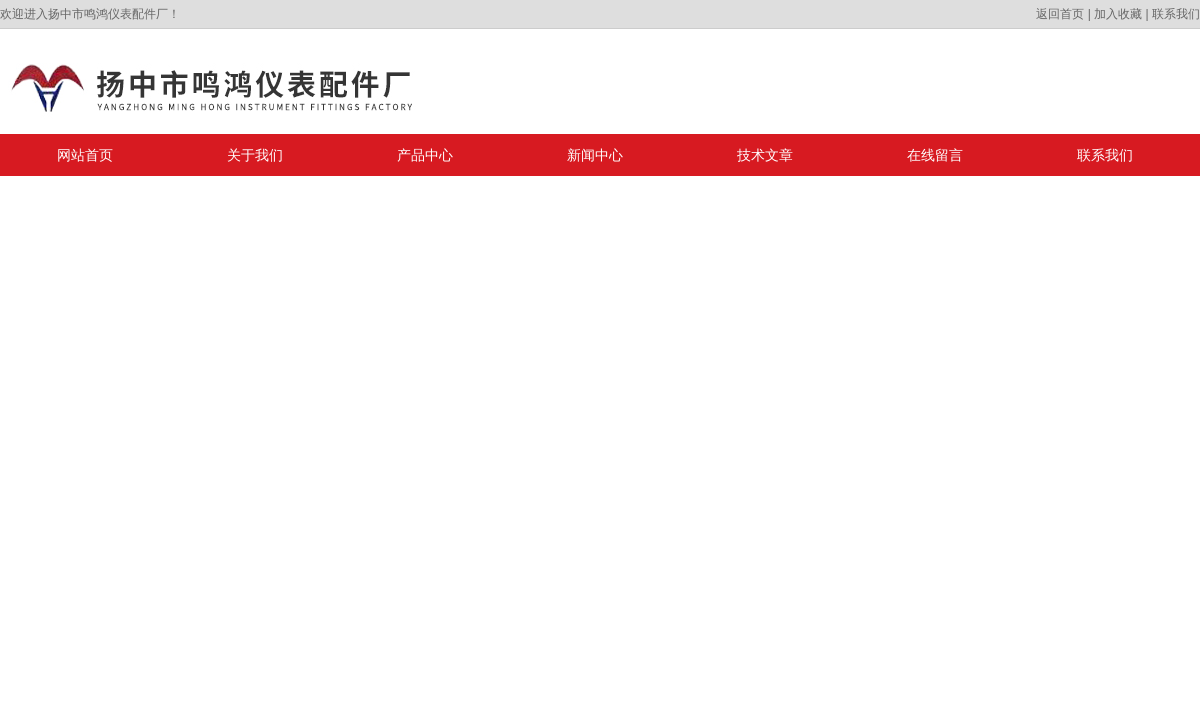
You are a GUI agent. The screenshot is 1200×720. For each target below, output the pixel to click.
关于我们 (255, 155)
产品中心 (425, 155)
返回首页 (1060, 14)
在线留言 (935, 155)
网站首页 (85, 155)
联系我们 (1176, 14)
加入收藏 (1118, 14)
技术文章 (765, 155)
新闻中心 (595, 155)
